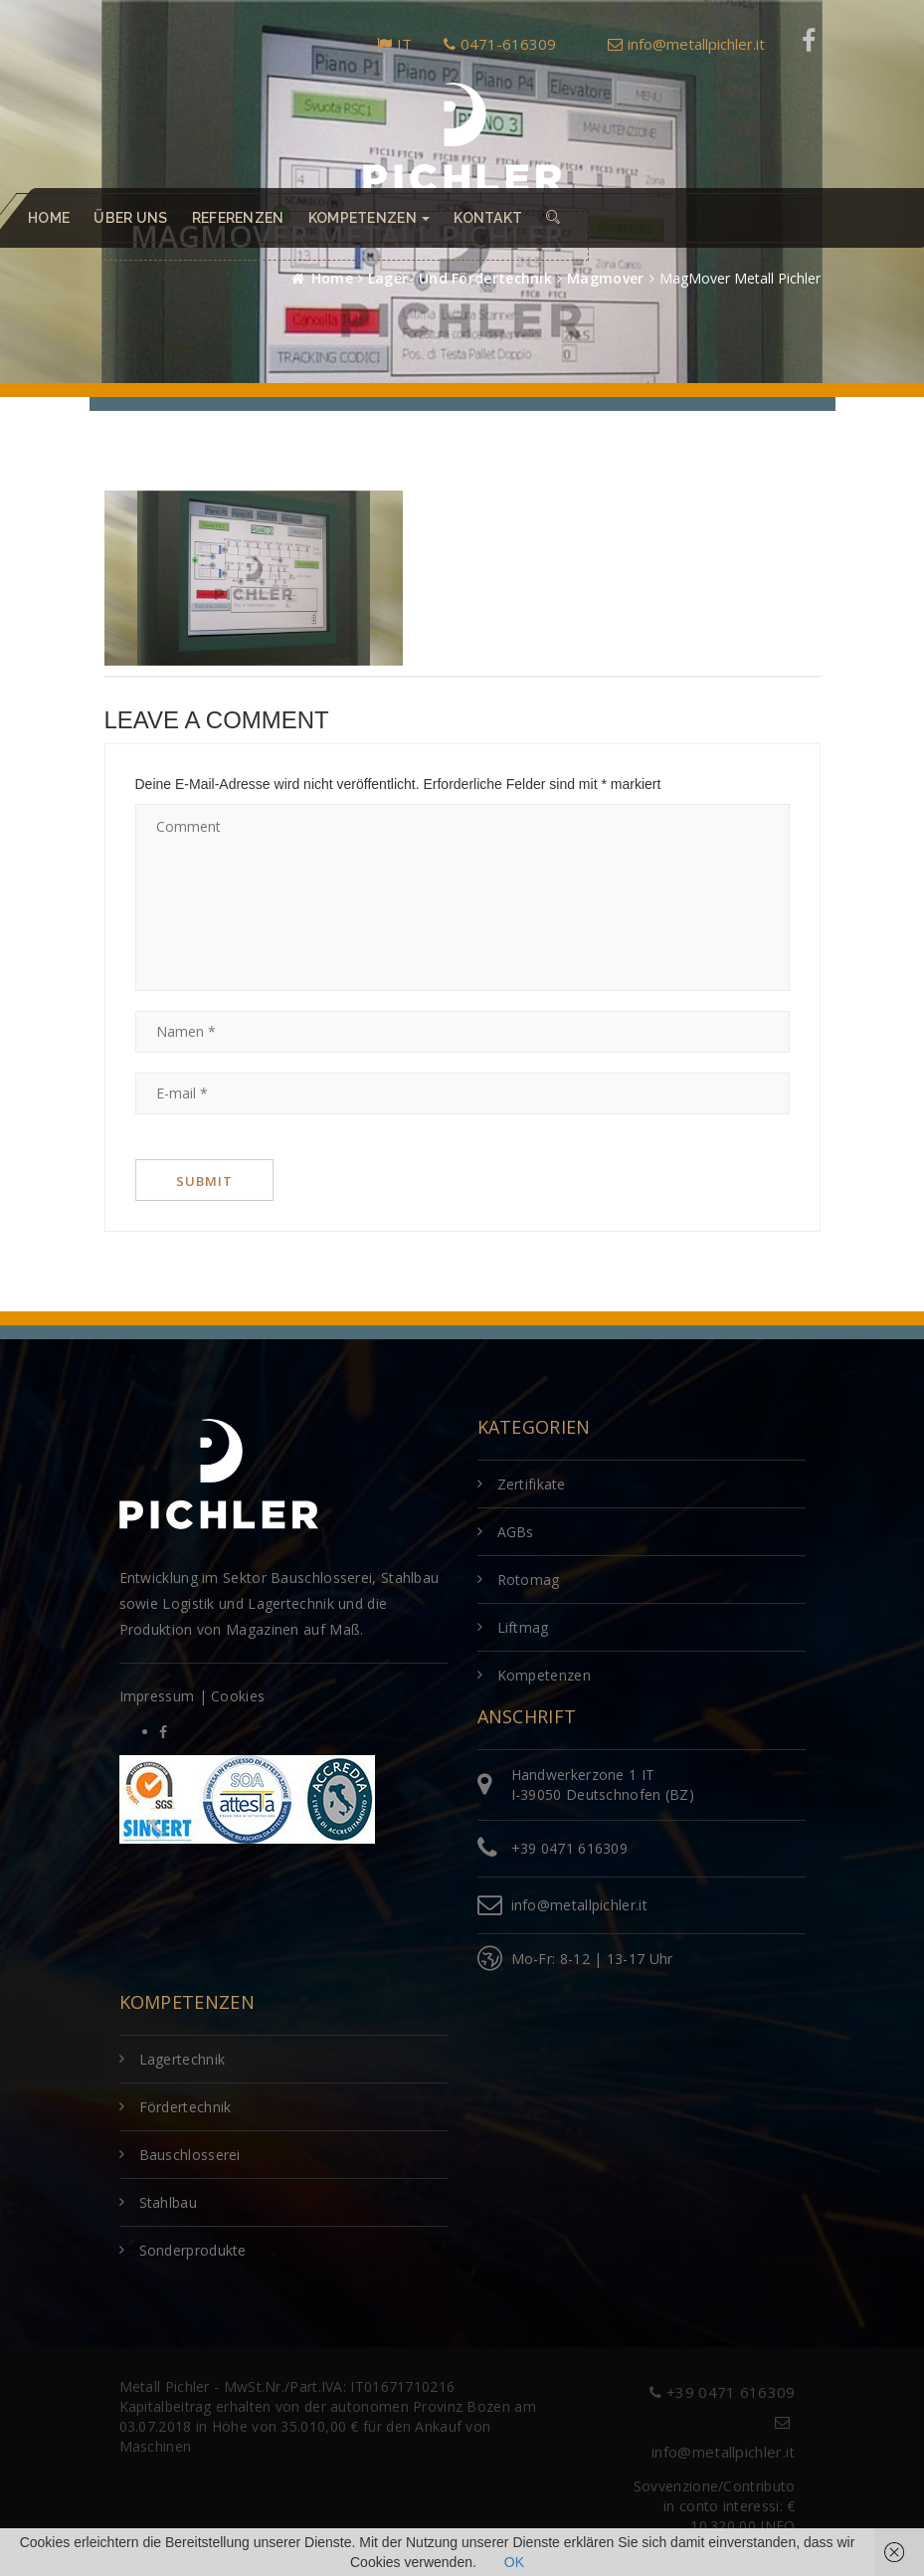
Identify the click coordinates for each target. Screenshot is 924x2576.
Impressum (157, 1695)
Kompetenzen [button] (369, 218)
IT (394, 44)
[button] (553, 218)
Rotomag (528, 1579)
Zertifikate (531, 1484)
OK (514, 2562)
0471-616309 (500, 44)
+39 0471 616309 (570, 1848)
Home (49, 218)
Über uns (130, 218)
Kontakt (488, 218)
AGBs (515, 1531)
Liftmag (523, 1627)
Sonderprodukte (193, 2250)
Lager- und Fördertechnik (460, 278)
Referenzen (238, 218)
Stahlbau (168, 2202)
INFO (777, 2525)
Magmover (605, 278)
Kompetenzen (544, 1675)
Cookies (238, 1695)
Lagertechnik (182, 2059)
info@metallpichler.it (686, 44)
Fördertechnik (185, 2106)
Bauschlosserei (190, 2154)
